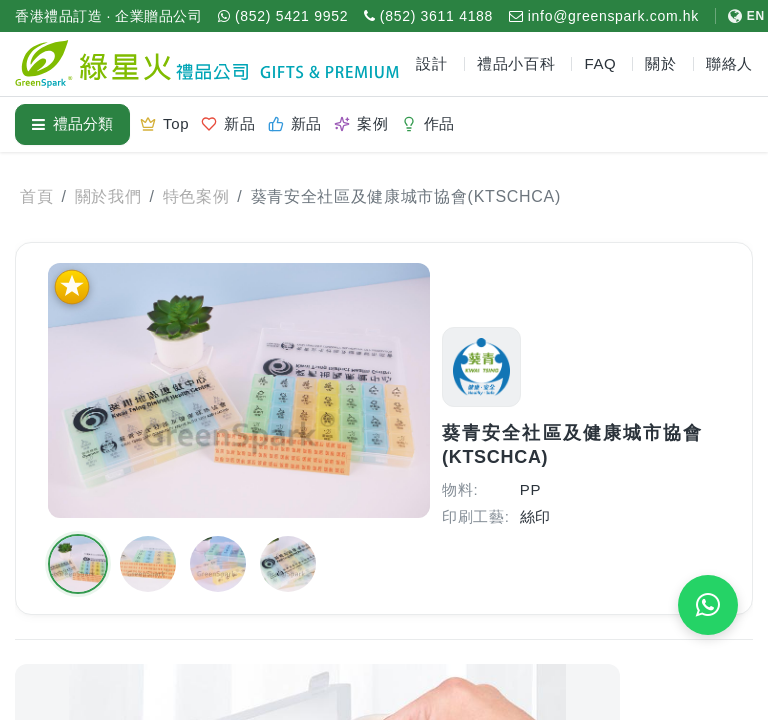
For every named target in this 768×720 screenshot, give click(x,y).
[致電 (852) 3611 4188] (428, 16)
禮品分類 (72, 123)
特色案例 (196, 196)
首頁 (36, 196)
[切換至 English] (740, 16)
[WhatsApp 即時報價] (708, 605)
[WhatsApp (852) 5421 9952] (283, 16)
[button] (78, 564)
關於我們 (108, 196)
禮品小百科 (516, 63)
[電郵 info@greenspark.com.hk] (604, 16)
